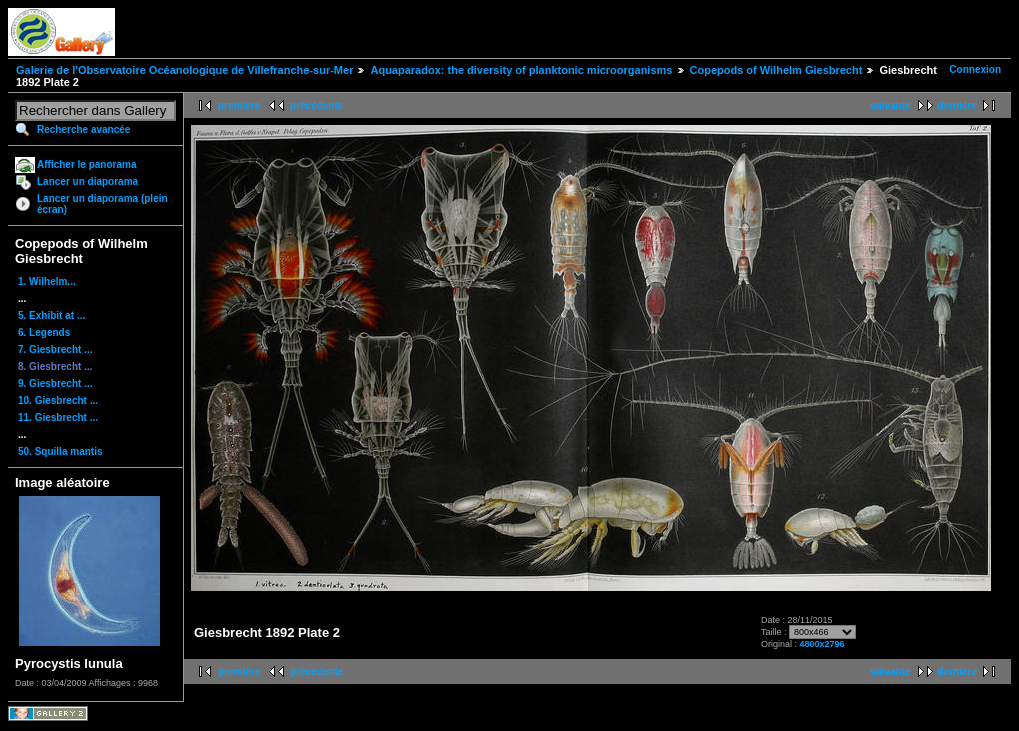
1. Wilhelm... (47, 281)
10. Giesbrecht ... (58, 400)
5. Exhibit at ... (51, 315)
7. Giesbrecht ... (55, 349)
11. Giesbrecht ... (58, 417)
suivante (890, 105)
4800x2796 (821, 644)
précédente (316, 105)
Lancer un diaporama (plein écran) (102, 204)
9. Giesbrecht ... (55, 383)
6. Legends (44, 332)
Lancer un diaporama (87, 181)
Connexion (975, 69)
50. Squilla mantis (60, 451)
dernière (957, 105)
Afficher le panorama (86, 164)
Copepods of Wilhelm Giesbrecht (776, 70)
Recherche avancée (83, 129)
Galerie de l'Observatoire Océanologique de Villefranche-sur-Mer (184, 70)
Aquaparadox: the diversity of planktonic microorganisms (521, 70)
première (239, 105)
